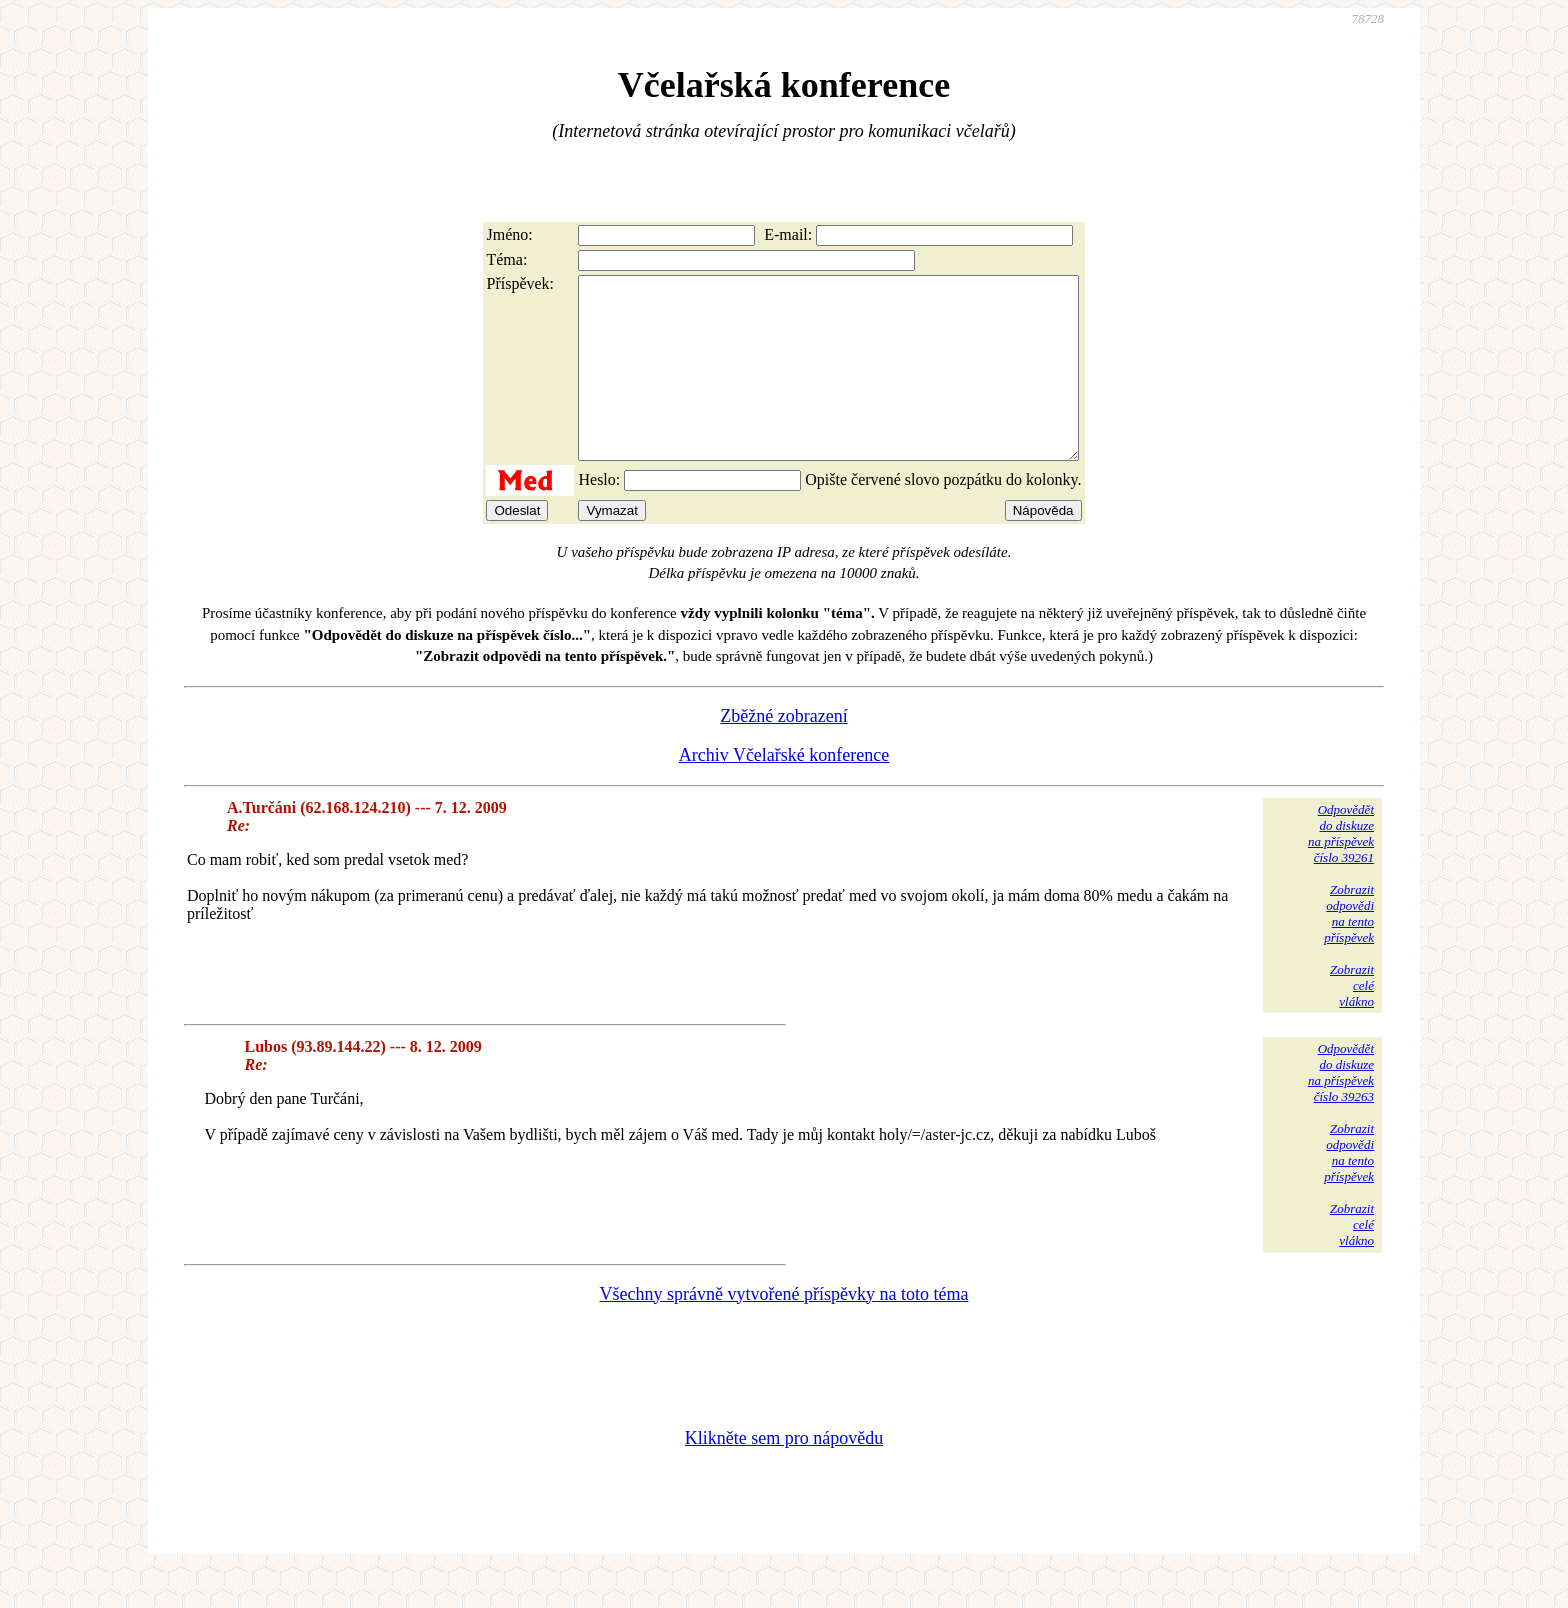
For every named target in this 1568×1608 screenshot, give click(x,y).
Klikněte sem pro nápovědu (784, 1474)
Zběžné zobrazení (783, 752)
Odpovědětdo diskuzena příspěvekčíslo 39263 (1341, 1108)
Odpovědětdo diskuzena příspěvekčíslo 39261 (1341, 869)
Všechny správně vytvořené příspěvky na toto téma (784, 1330)
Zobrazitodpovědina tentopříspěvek (1349, 949)
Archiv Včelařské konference (784, 791)
